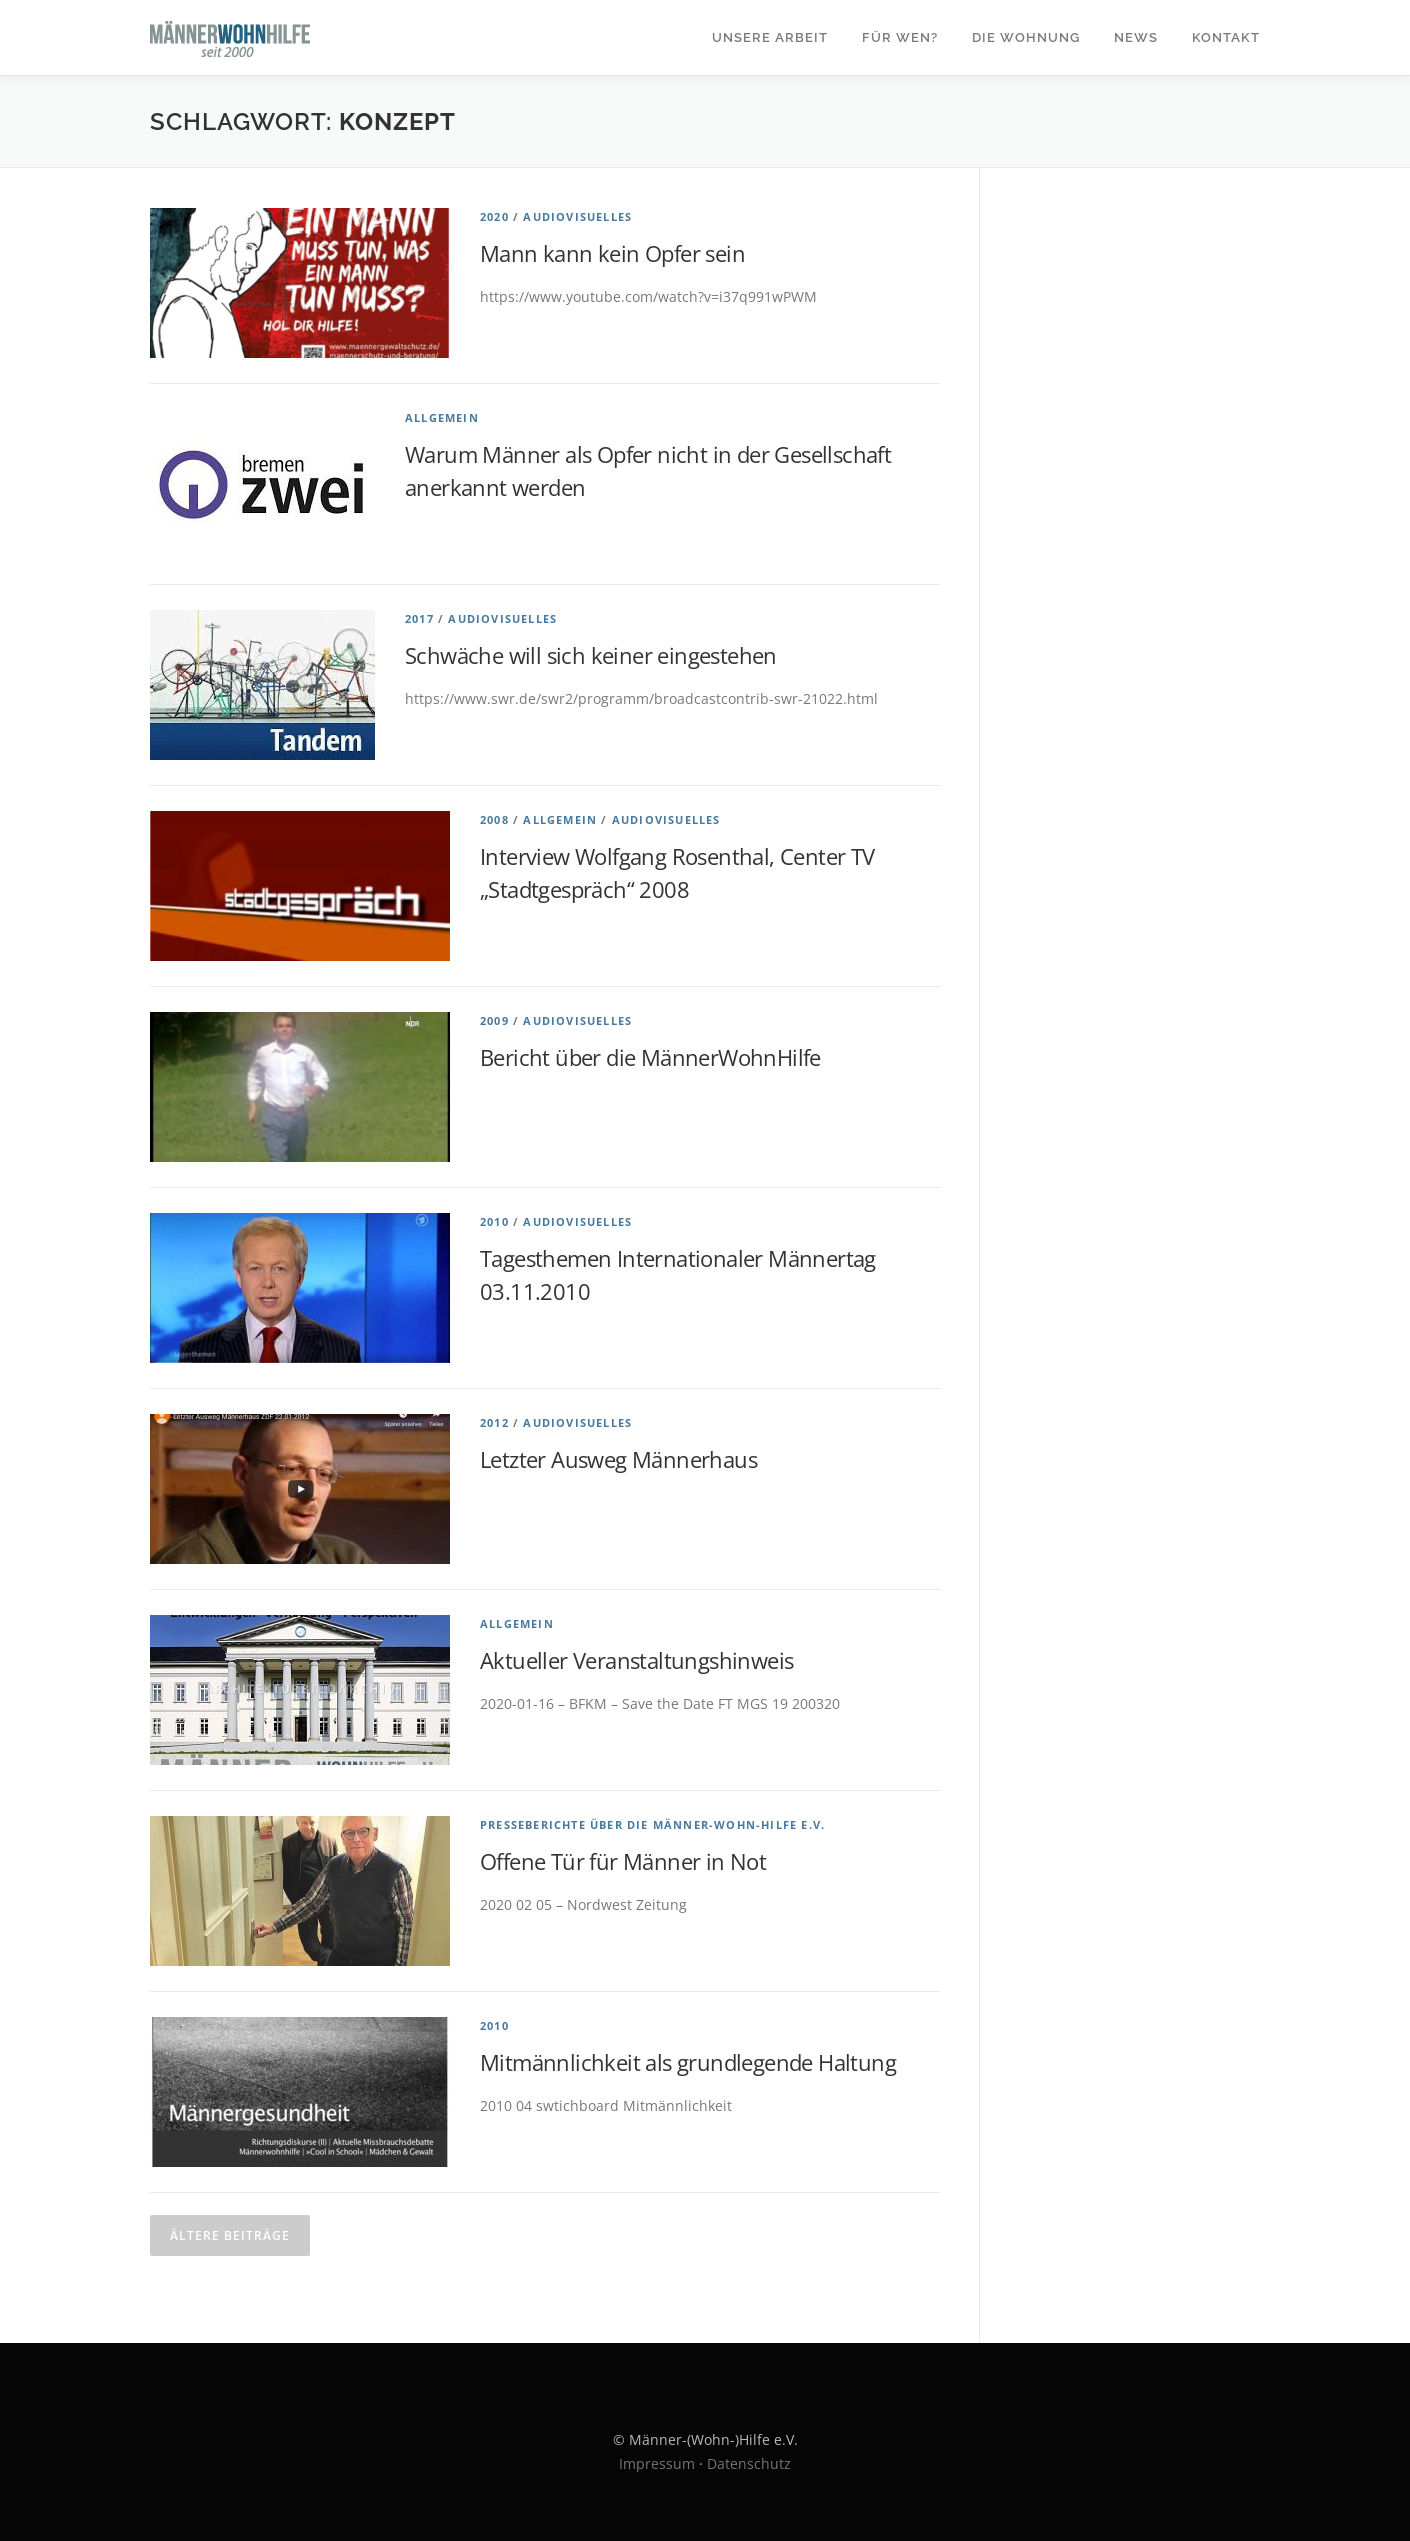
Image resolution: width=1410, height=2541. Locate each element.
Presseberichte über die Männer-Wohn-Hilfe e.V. (652, 1824)
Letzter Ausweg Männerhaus (618, 1459)
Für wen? (900, 37)
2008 (494, 819)
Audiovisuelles (577, 216)
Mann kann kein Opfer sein (612, 253)
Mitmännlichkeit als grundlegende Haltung (688, 2062)
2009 (494, 1020)
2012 (494, 1422)
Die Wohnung (1026, 37)
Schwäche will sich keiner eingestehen (591, 655)
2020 (494, 216)
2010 (494, 1221)
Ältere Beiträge (230, 2235)
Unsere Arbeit (770, 37)
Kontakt (1226, 37)
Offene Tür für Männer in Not (623, 1861)
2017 (419, 618)
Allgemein (442, 417)
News (1136, 37)
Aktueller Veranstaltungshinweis (636, 1660)
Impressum (657, 2463)
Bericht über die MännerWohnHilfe (650, 1057)
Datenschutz (749, 2463)
